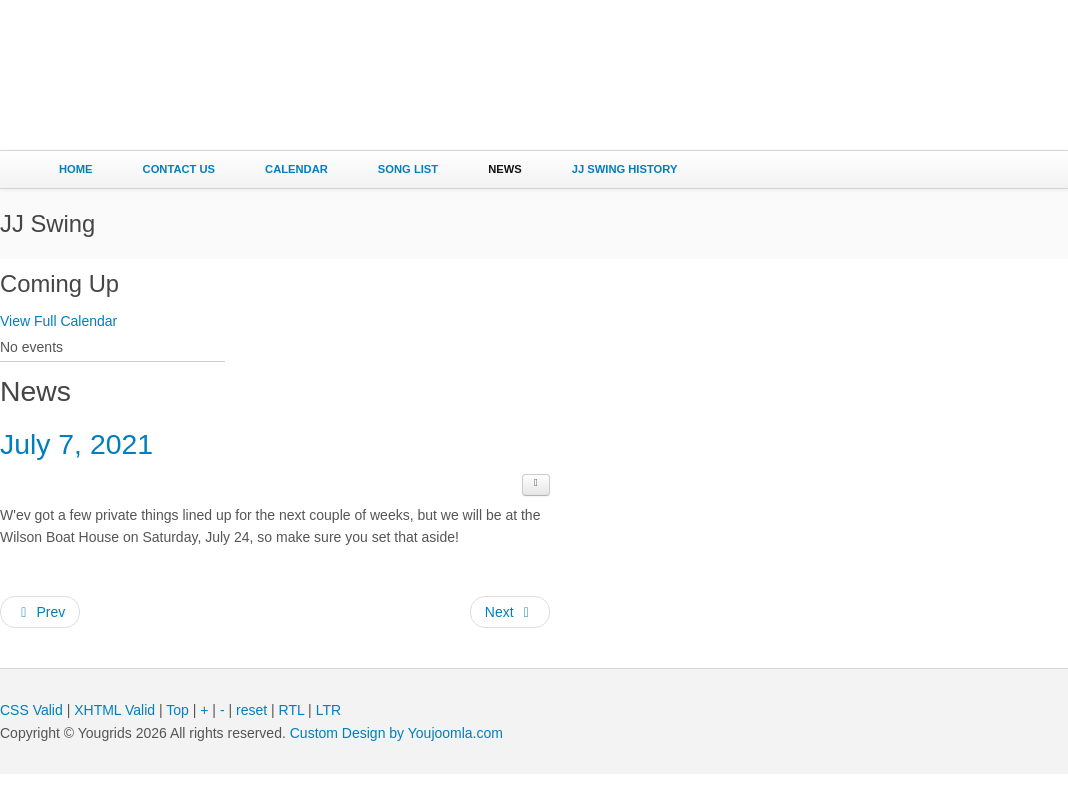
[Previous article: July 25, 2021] (40, 634)
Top (177, 732)
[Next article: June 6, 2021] (510, 634)
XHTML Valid (114, 732)
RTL (292, 732)
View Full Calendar (58, 321)
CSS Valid (31, 732)
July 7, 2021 (94, 461)
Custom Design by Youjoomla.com (396, 755)
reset (251, 732)
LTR (328, 732)
